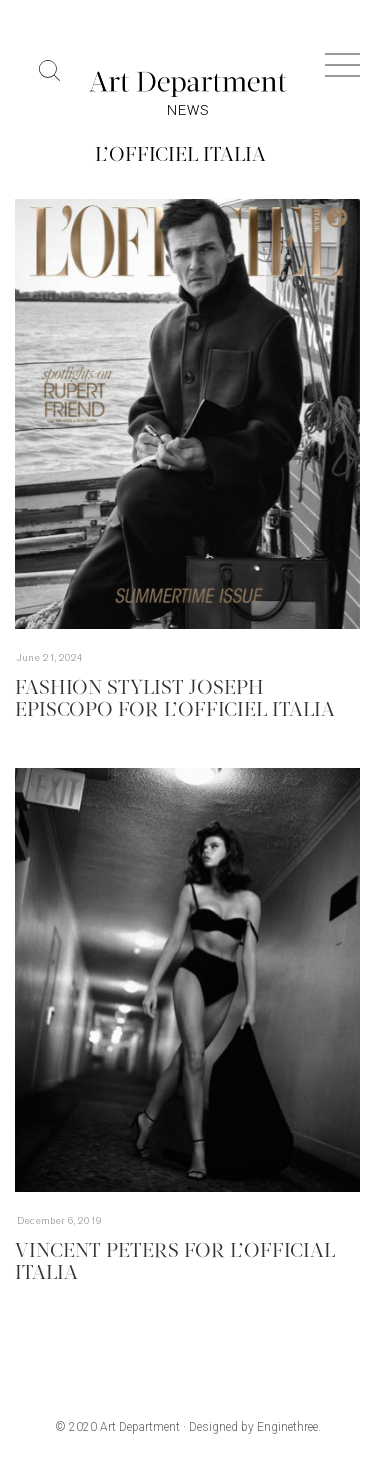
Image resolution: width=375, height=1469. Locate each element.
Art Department (140, 1427)
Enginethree (287, 1427)
